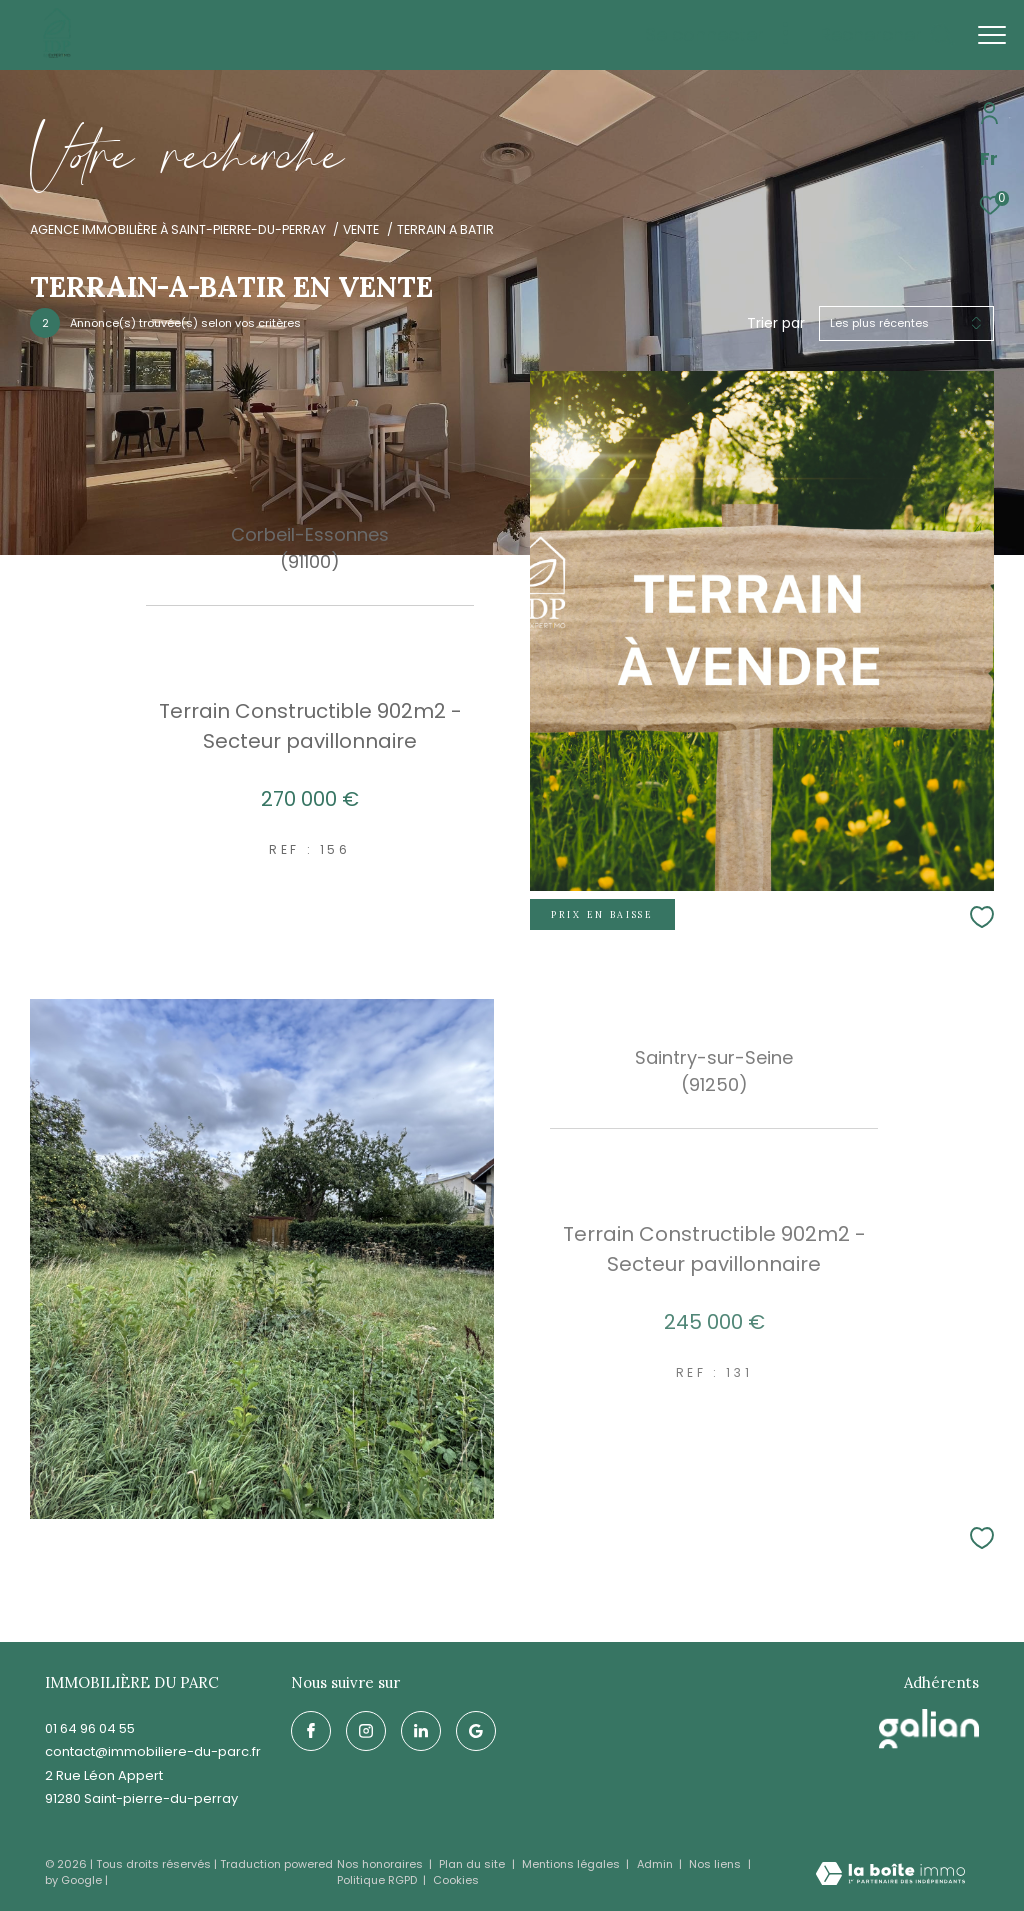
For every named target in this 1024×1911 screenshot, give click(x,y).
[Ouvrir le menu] (992, 35)
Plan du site (473, 1864)
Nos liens (716, 1864)
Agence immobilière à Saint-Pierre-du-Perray (178, 229)
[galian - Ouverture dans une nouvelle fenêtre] (929, 1729)
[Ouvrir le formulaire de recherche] (886, 35)
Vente (361, 229)
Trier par (776, 323)
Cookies (456, 1880)
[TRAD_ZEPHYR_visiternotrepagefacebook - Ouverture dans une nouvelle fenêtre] (311, 1731)
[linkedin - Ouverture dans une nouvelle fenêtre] (421, 1731)
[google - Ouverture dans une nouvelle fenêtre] (476, 1731)
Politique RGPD (377, 1880)
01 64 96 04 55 (90, 1728)
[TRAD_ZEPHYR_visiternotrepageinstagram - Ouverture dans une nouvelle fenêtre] (366, 1731)
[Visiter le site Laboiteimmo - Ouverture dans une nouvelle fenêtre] (890, 1875)
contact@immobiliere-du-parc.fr (153, 1751)
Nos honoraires (381, 1864)
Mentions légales (572, 1864)
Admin (656, 1864)
